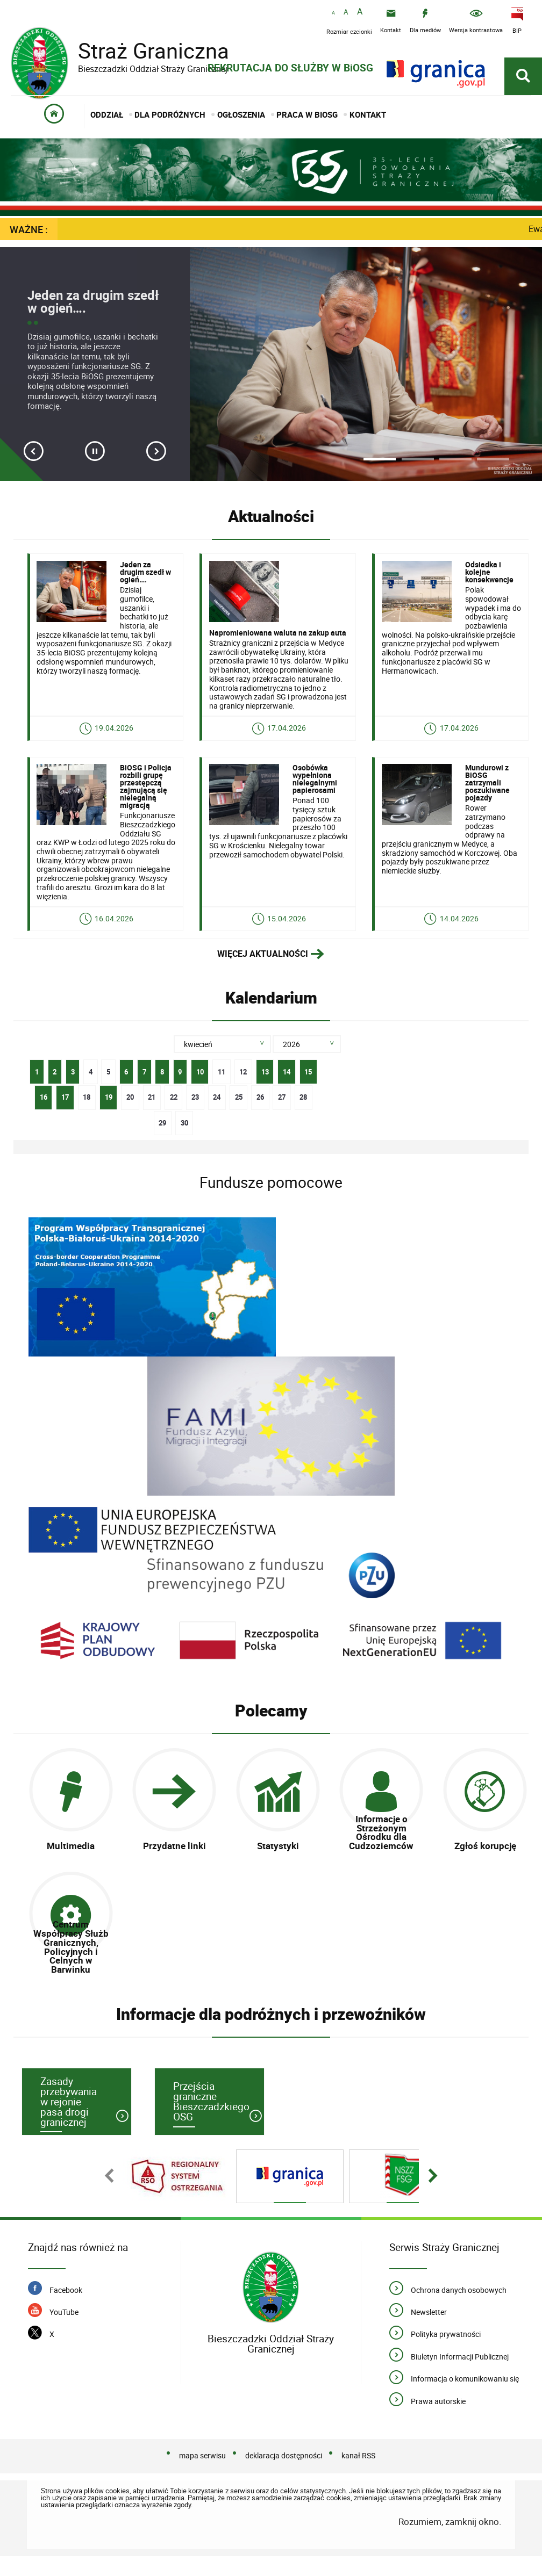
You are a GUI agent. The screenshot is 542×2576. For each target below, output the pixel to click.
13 (262, 1083)
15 (306, 1083)
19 (105, 1109)
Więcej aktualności (262, 969)
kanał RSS (358, 2475)
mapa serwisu (202, 2475)
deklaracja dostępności (283, 2475)
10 (197, 1083)
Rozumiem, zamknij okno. (449, 2541)
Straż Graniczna (145, 51)
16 (40, 1109)
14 (284, 1083)
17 (61, 1109)
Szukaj (359, 1059)
